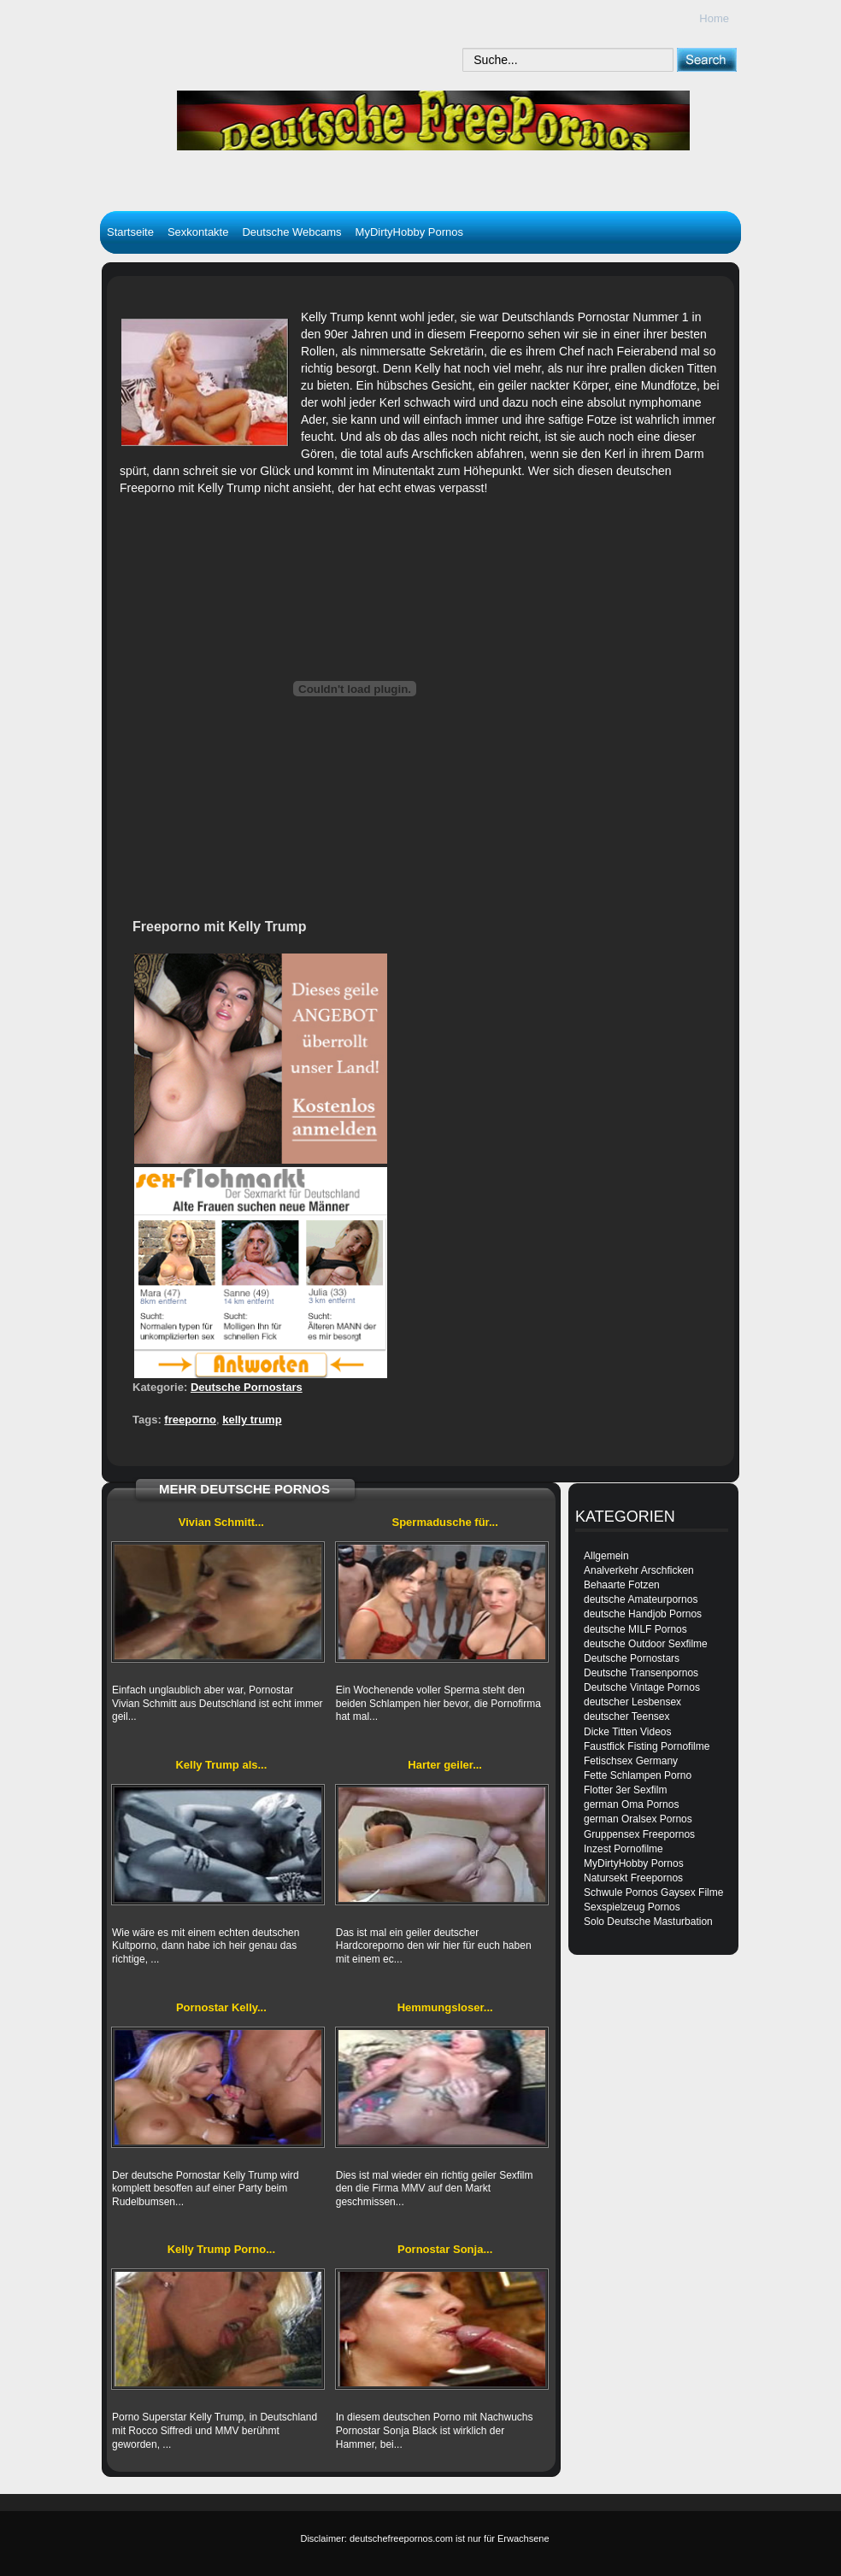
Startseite (130, 232)
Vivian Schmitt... (221, 1522)
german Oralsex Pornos (638, 1819)
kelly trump (251, 1419)
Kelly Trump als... (221, 1764)
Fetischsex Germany (631, 1761)
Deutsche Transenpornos (641, 1673)
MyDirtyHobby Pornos (409, 232)
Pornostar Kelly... (221, 2007)
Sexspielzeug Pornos (632, 1907)
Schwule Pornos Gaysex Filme (653, 1892)
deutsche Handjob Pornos (643, 1614)
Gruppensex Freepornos (639, 1834)
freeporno (190, 1419)
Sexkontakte (198, 232)
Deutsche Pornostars (247, 1387)
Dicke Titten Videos (628, 1732)
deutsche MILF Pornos (635, 1629)
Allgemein (606, 1556)
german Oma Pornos (631, 1804)
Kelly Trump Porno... (221, 2249)
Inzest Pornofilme (623, 1849)
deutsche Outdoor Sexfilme (646, 1644)
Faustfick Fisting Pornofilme (646, 1746)
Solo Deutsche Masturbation (648, 1922)
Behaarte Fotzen (622, 1585)
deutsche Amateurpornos (640, 1599)
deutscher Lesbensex (632, 1702)
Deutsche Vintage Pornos (642, 1687)
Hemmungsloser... (445, 2007)
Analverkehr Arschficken (639, 1570)
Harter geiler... (445, 1764)
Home (714, 18)
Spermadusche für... (444, 1522)
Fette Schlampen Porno (637, 1775)
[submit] (706, 59)
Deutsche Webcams (291, 232)
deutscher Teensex (627, 1716)
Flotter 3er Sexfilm (625, 1790)
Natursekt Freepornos (633, 1878)
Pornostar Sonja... (444, 2249)
